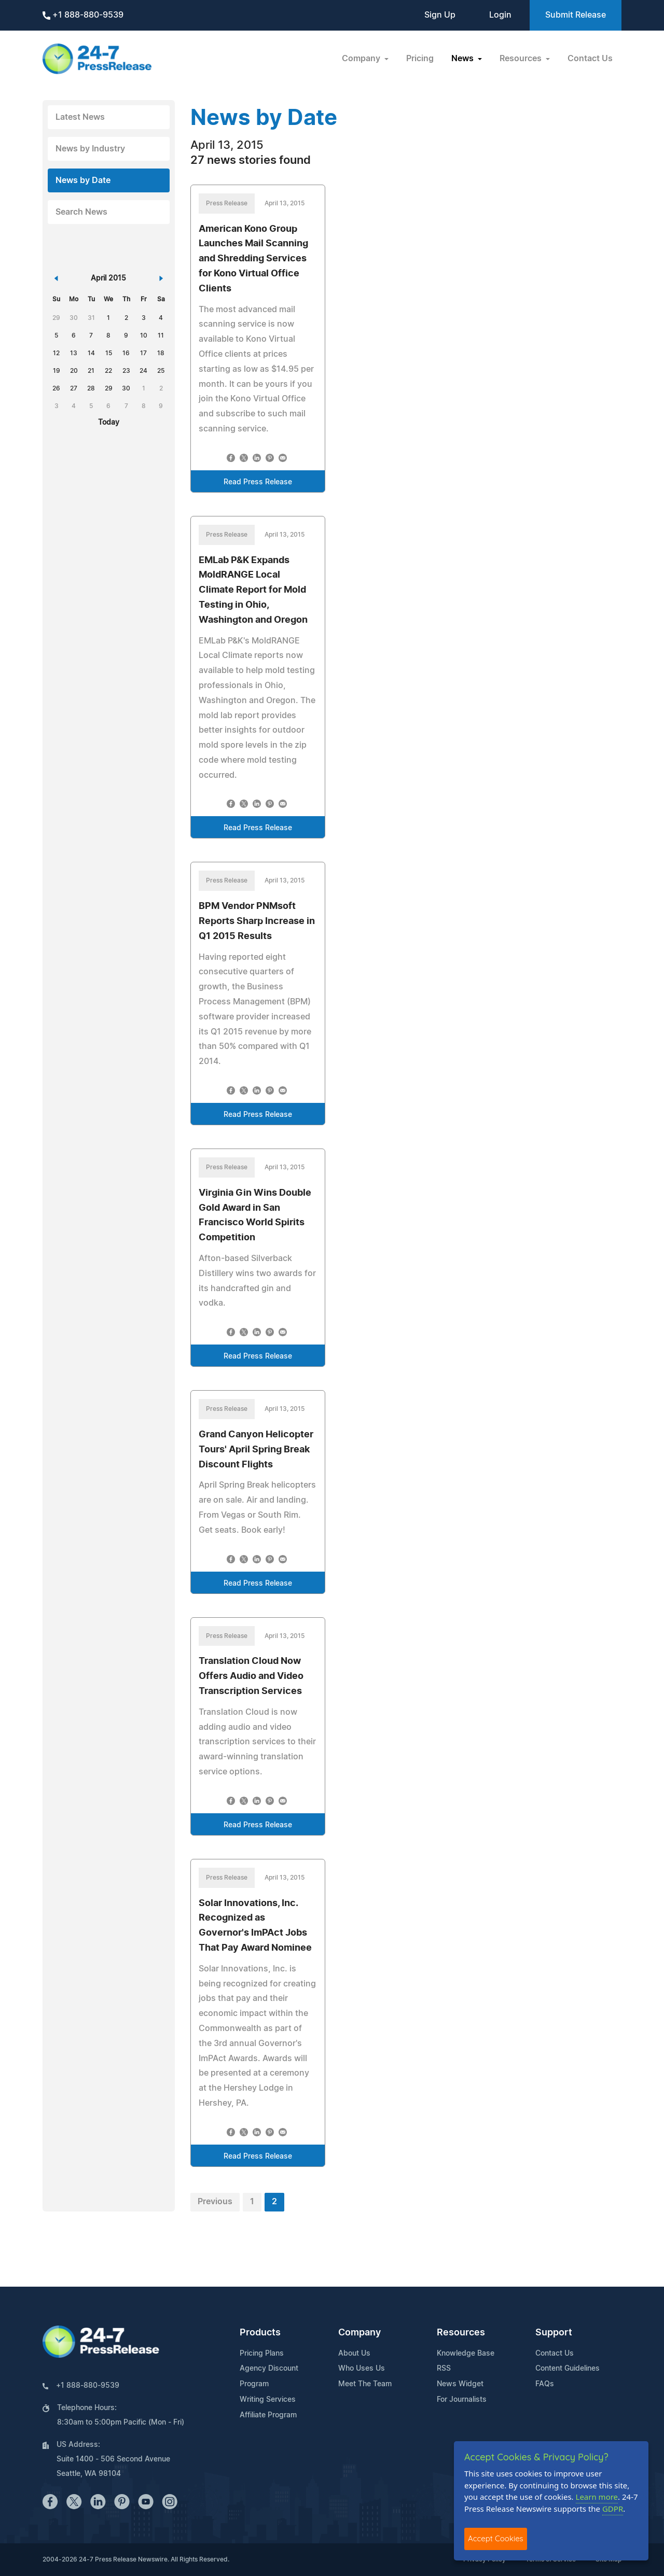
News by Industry (90, 149)
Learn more (597, 2496)
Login (500, 15)
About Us (354, 2353)
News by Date (83, 180)
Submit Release (575, 15)
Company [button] (362, 58)
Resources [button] (522, 58)
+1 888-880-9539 (83, 15)
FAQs (544, 2384)
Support (553, 2332)
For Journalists (462, 2399)
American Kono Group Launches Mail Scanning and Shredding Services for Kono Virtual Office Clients (253, 259)
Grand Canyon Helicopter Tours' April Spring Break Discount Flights (256, 1449)
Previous (215, 2201)
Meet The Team (365, 2384)
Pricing (420, 58)
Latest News (80, 117)
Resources (461, 2332)
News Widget (460, 2384)
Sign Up (439, 15)
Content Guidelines (567, 2368)
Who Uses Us (361, 2368)
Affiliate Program (268, 2415)
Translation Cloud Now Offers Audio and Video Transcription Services (251, 1676)
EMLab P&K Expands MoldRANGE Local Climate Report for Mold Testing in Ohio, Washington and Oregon (253, 590)
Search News (81, 212)
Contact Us (590, 58)
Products (260, 2332)
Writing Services (268, 2399)
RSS (444, 2368)
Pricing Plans (262, 2353)
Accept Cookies (495, 2538)
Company (359, 2332)
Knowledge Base (465, 2353)
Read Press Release (258, 482)
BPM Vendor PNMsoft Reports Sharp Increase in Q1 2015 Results (257, 921)
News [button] (463, 58)
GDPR (612, 2508)
